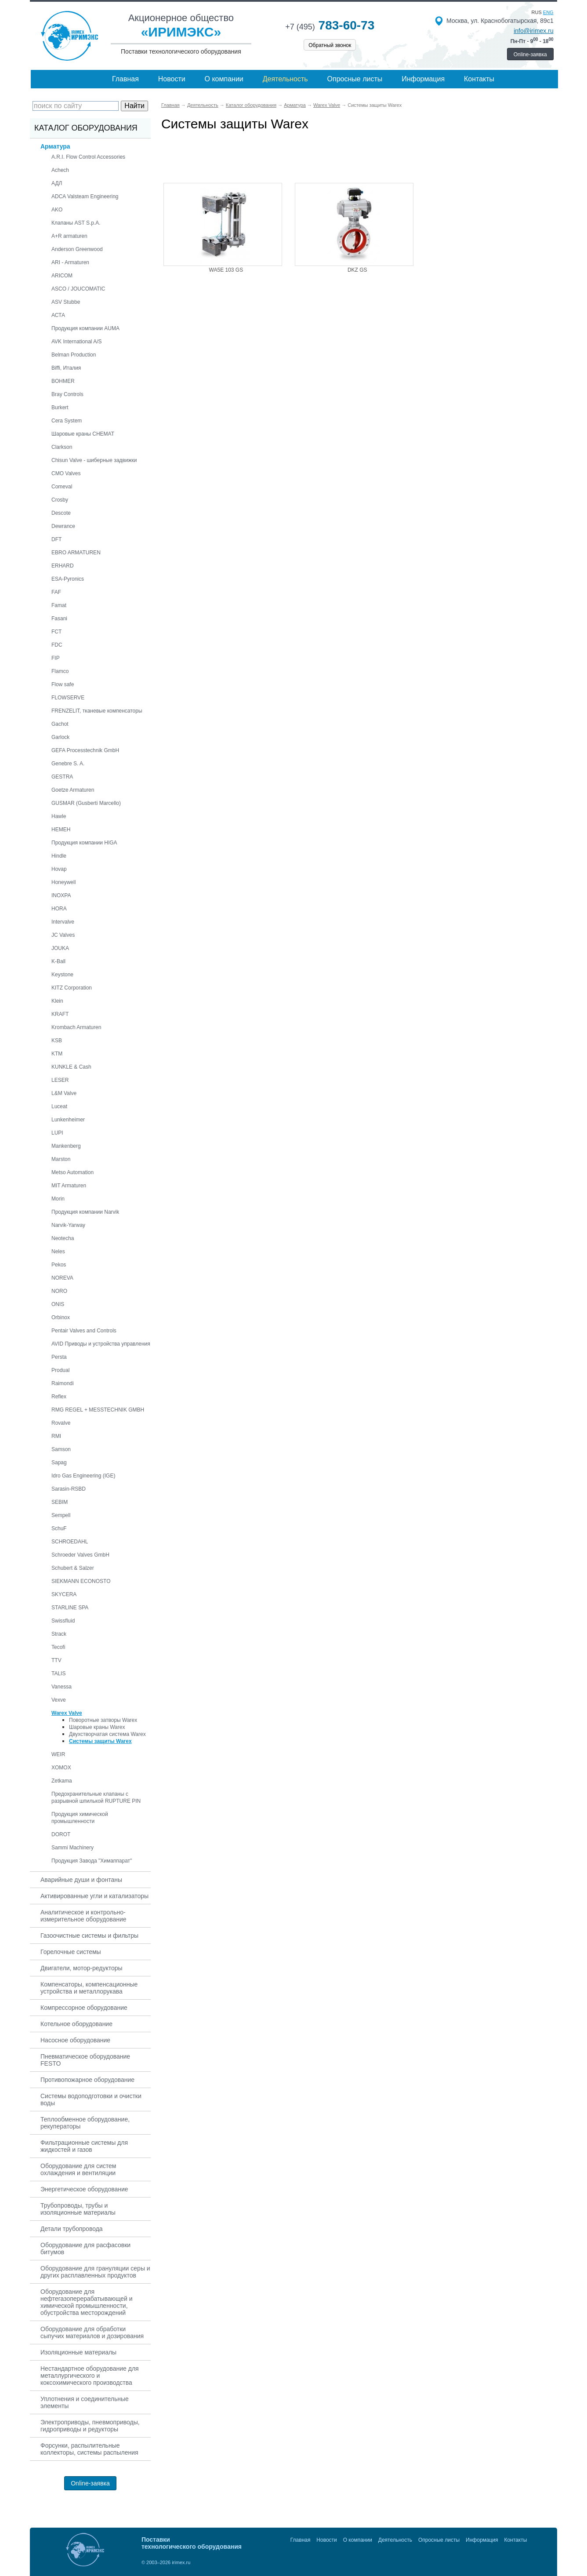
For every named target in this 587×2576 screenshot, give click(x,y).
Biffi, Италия (66, 368)
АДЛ (56, 183)
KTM (56, 1054)
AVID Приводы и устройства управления (100, 1344)
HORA (59, 909)
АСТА (58, 315)
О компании (224, 79)
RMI (56, 1436)
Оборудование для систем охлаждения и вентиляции (78, 2169)
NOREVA (62, 1278)
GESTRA (62, 777)
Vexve (58, 1700)
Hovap (59, 869)
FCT (56, 632)
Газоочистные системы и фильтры (89, 1935)
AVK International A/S (76, 341)
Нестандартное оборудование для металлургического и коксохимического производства (89, 2375)
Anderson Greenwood (77, 249)
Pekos (58, 1265)
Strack (58, 1634)
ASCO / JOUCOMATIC (78, 289)
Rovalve (60, 1423)
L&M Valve (63, 1093)
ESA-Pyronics (67, 579)
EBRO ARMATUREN (76, 552)
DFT (56, 539)
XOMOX (61, 1768)
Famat (58, 605)
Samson (61, 1449)
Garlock (60, 737)
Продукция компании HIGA (84, 843)
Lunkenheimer (68, 1120)
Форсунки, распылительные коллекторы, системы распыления (89, 2449)
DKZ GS (357, 270)
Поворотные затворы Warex (103, 1720)
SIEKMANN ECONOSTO (80, 1581)
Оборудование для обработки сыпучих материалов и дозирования (92, 2332)
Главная (125, 79)
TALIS (58, 1673)
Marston (60, 1159)
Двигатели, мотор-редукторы (81, 1968)
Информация (423, 79)
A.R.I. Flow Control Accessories (88, 157)
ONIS (57, 1304)
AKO (56, 210)
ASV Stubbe (65, 302)
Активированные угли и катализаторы (94, 1895)
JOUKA (60, 948)
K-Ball (58, 961)
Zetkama (61, 1781)
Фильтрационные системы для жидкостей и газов (84, 2146)
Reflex (58, 1397)
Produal (60, 1370)
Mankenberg (66, 1146)
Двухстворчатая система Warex (107, 1734)
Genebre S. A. (67, 763)
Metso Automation (72, 1172)
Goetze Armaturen (72, 790)
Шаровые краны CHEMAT (82, 434)
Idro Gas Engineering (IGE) (83, 1476)
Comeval (61, 487)
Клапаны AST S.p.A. (76, 223)
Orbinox (60, 1317)
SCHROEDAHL (69, 1542)
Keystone (62, 974)
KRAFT (60, 1014)
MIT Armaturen (68, 1185)
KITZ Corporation (71, 988)
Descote (61, 513)
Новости (171, 79)
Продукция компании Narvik (85, 1212)
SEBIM (59, 1502)
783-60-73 (329, 25)
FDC (56, 645)
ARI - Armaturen (70, 262)
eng (548, 12)
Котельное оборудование (76, 2023)
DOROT (60, 1834)
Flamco (60, 671)
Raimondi (62, 1383)
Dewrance (63, 526)
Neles (58, 1251)
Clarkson (61, 447)
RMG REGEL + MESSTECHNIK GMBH (97, 1410)
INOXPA (61, 895)
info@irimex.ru (533, 30)
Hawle (58, 816)
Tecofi (58, 1647)
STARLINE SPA (69, 1608)
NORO (59, 1291)
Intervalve (62, 922)
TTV (56, 1660)
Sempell (60, 1515)
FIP (55, 658)
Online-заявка (530, 54)
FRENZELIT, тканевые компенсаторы (96, 711)
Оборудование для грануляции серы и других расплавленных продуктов (95, 2272)
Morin (58, 1199)
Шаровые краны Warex (97, 1727)
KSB (56, 1040)
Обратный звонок (329, 45)
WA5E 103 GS (226, 270)
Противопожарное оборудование (87, 2079)
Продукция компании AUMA (85, 328)
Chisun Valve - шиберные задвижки (94, 460)
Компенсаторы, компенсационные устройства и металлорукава (89, 1988)
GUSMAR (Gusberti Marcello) (86, 803)
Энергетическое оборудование (84, 2189)
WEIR (58, 1754)
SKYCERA (63, 1594)
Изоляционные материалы (78, 2352)
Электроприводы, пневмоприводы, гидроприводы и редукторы (90, 2426)
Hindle (58, 856)
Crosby (59, 500)
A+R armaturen (69, 236)
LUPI (57, 1133)
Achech (60, 170)
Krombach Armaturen (76, 1027)
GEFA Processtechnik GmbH (85, 750)
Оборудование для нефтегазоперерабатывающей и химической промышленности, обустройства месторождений (86, 2302)
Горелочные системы (70, 1951)
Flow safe (62, 684)
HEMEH (60, 829)
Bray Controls (67, 394)
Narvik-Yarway (68, 1225)
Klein (57, 1001)
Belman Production (73, 355)
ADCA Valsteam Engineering (85, 196)
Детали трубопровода (71, 2228)
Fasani (59, 618)
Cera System (66, 421)
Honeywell (63, 882)
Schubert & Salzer (72, 1568)
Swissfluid (63, 1621)
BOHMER (63, 381)
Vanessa (61, 1687)
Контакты (479, 79)
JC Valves (63, 935)
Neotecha (62, 1238)
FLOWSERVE (67, 698)
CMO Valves (65, 473)
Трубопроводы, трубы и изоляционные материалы (78, 2209)
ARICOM (61, 276)
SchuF (59, 1528)
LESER (60, 1080)
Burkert (60, 407)
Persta (59, 1357)
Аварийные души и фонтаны (81, 1879)
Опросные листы (355, 79)
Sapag (59, 1462)
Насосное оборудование (75, 2040)
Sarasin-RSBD (68, 1489)
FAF (56, 592)
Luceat (59, 1106)
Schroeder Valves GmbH (80, 1555)
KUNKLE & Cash (71, 1067)
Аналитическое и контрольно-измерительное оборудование (83, 1916)
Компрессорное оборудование (83, 2007)
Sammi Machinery (72, 1848)
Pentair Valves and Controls (83, 1331)
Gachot (60, 724)
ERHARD (62, 566)
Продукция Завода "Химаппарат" (91, 1861)
